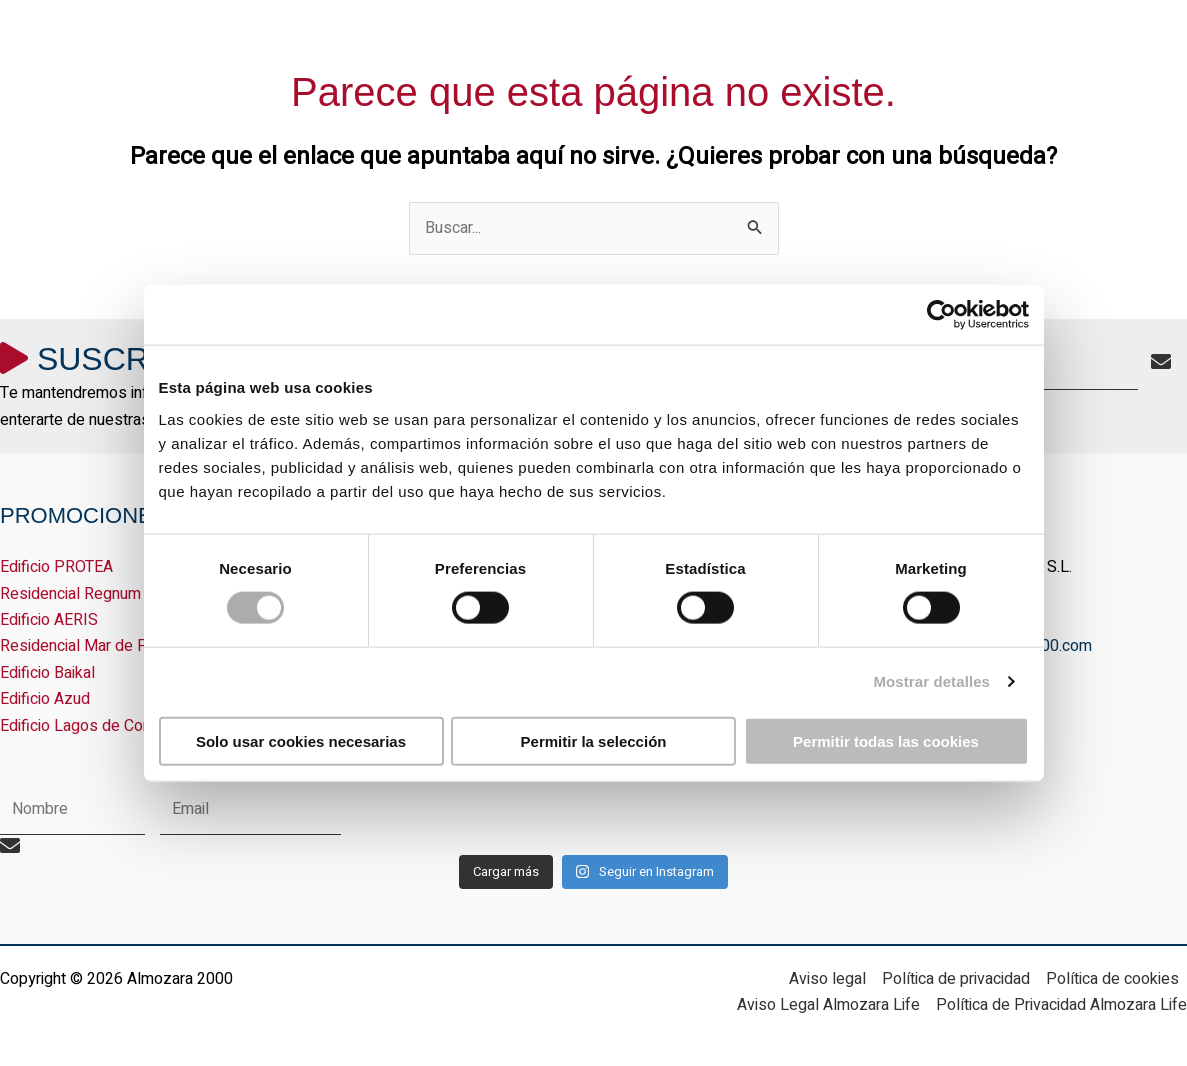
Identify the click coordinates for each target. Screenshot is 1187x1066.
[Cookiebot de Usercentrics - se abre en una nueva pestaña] (941, 315)
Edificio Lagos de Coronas (91, 726)
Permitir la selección (594, 740)
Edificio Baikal (47, 673)
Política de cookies (1112, 979)
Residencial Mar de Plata (86, 646)
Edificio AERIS (49, 620)
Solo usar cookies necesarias (301, 740)
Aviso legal (827, 979)
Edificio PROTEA (56, 567)
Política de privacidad (956, 979)
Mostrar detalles (931, 681)
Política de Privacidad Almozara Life (1061, 1005)
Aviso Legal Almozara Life (828, 1005)
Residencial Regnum (70, 594)
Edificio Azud (45, 699)
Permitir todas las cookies (886, 740)
